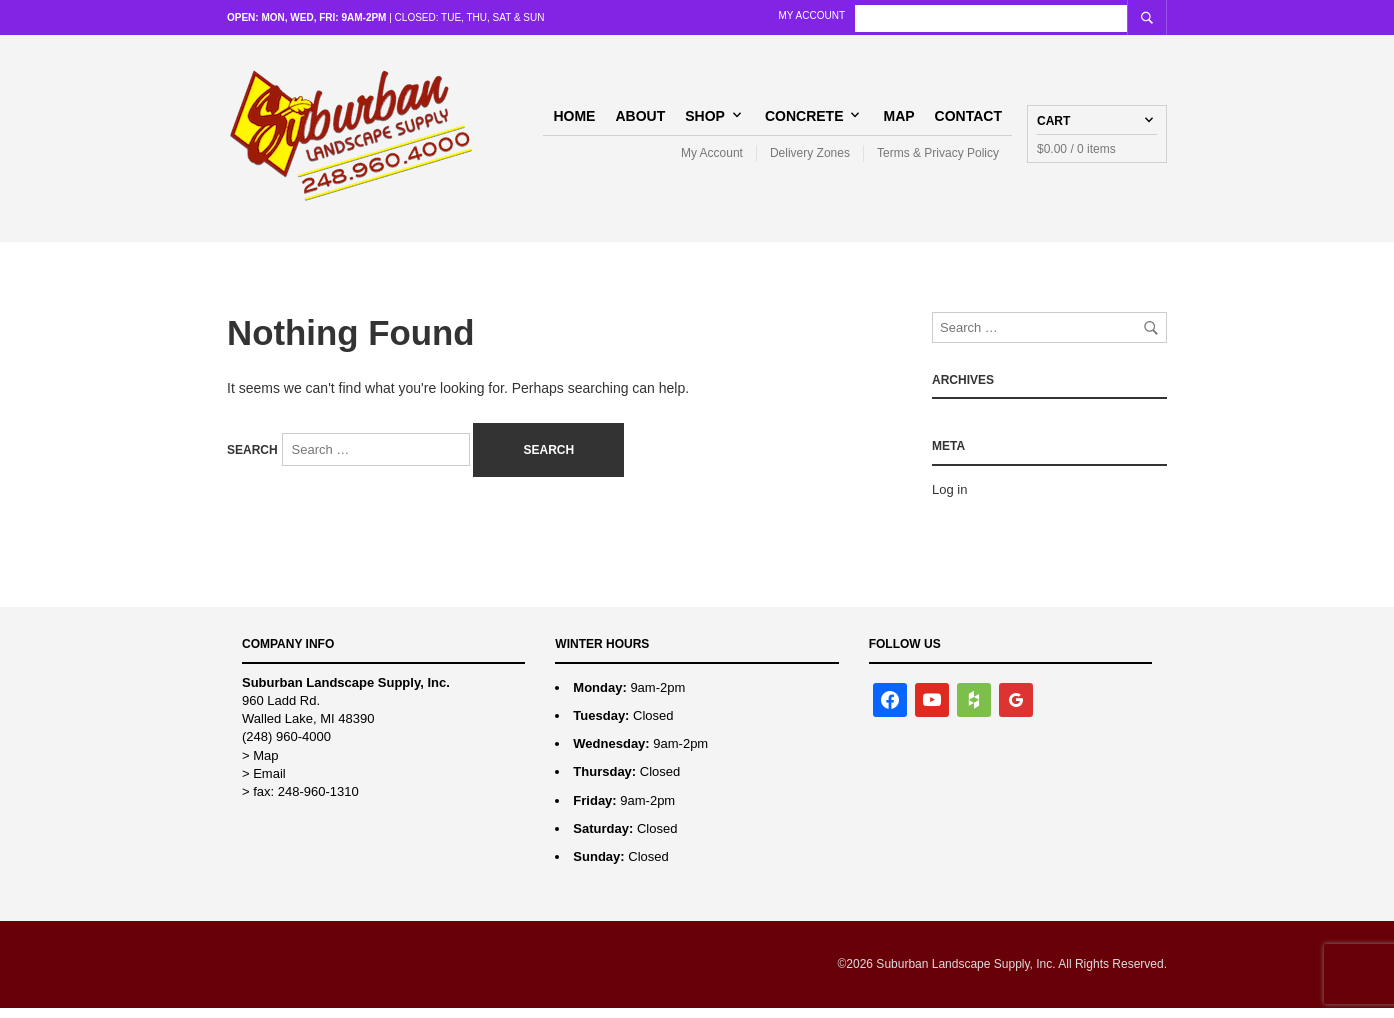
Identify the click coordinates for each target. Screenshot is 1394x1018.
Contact (968, 120)
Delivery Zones (810, 158)
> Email (264, 783)
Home (574, 120)
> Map (260, 765)
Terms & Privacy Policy (938, 158)
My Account (917, 15)
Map (898, 120)
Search (252, 460)
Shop (705, 120)
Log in (949, 499)
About (640, 120)
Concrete (804, 120)
